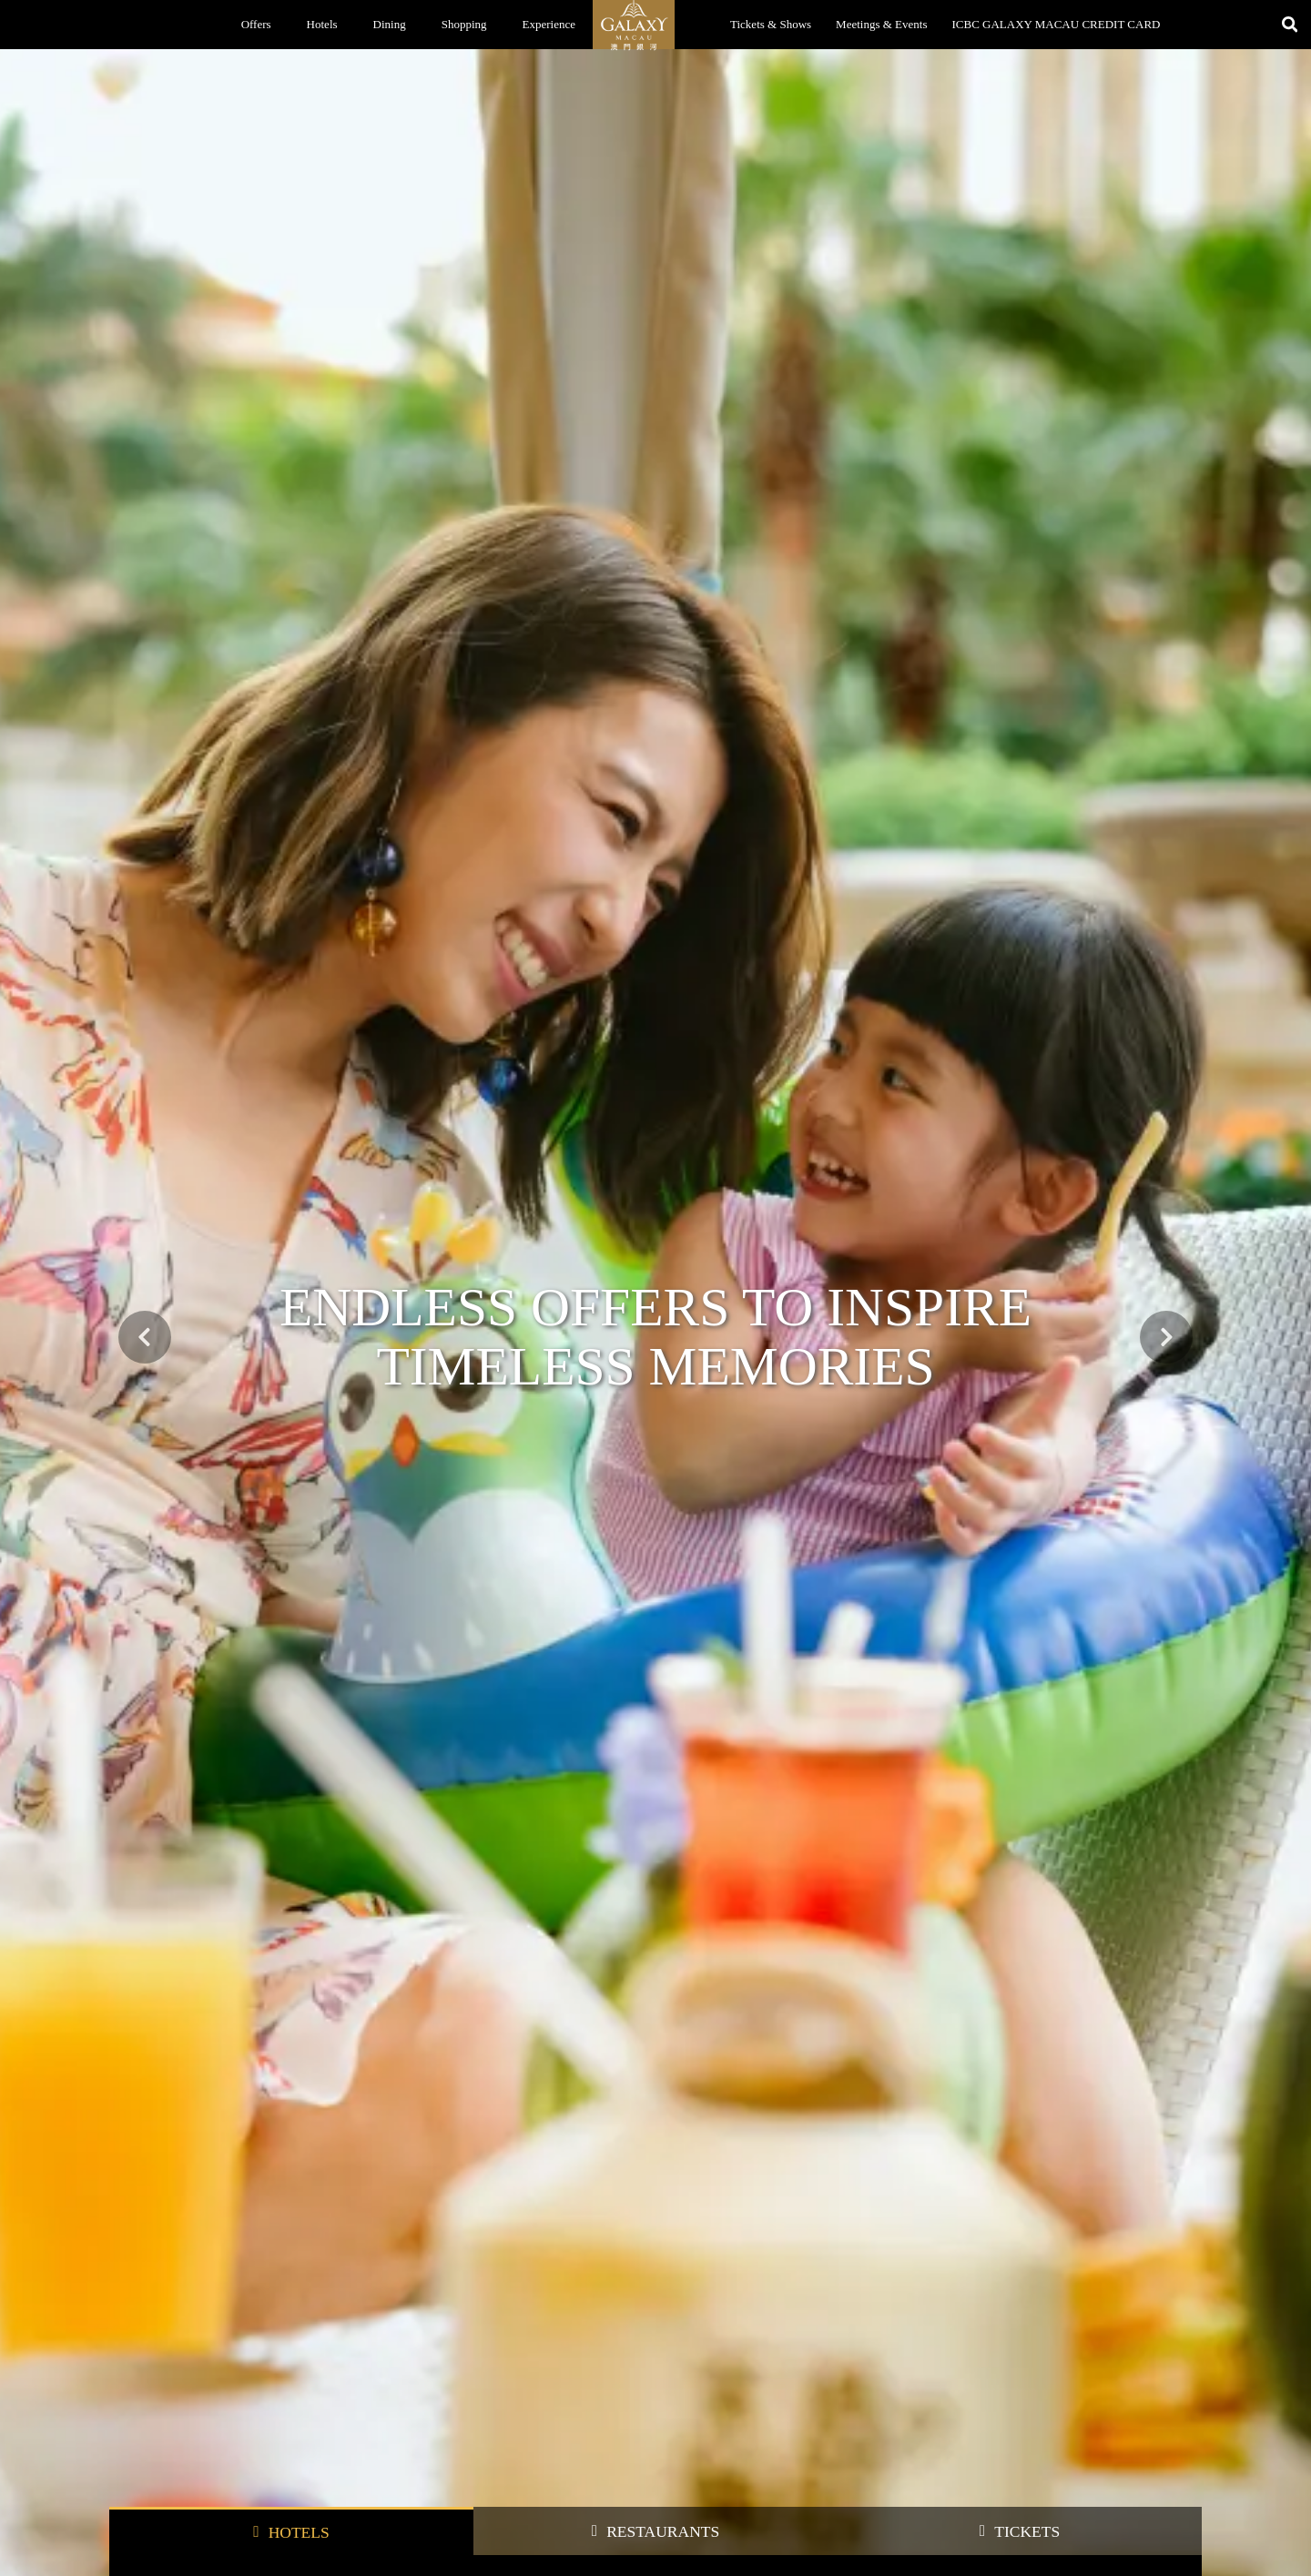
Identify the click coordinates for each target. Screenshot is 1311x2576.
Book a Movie (140, 2513)
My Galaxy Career (604, 2560)
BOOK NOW (1044, 905)
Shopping (464, 24)
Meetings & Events (881, 24)
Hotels (322, 24)
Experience (549, 24)
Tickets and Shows (149, 2489)
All (159, 1822)
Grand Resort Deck (424, 2536)
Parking (763, 2489)
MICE (896, 1823)
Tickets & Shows (770, 24)
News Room (591, 2536)
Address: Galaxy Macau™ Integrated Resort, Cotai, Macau (1069, 2487)
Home (122, 2369)
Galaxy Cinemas (418, 2560)
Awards (580, 2513)
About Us (585, 2465)
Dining (389, 24)
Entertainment (600, 1822)
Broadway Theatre (149, 2536)
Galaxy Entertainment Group (627, 2442)
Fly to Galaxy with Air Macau (266, 1424)
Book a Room (139, 2442)
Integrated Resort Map (795, 2442)
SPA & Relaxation (759, 1822)
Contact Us (588, 2489)
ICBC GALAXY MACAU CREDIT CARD (1056, 24)
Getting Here (775, 2465)
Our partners (1015, 1822)
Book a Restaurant (149, 2465)
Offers (256, 24)
